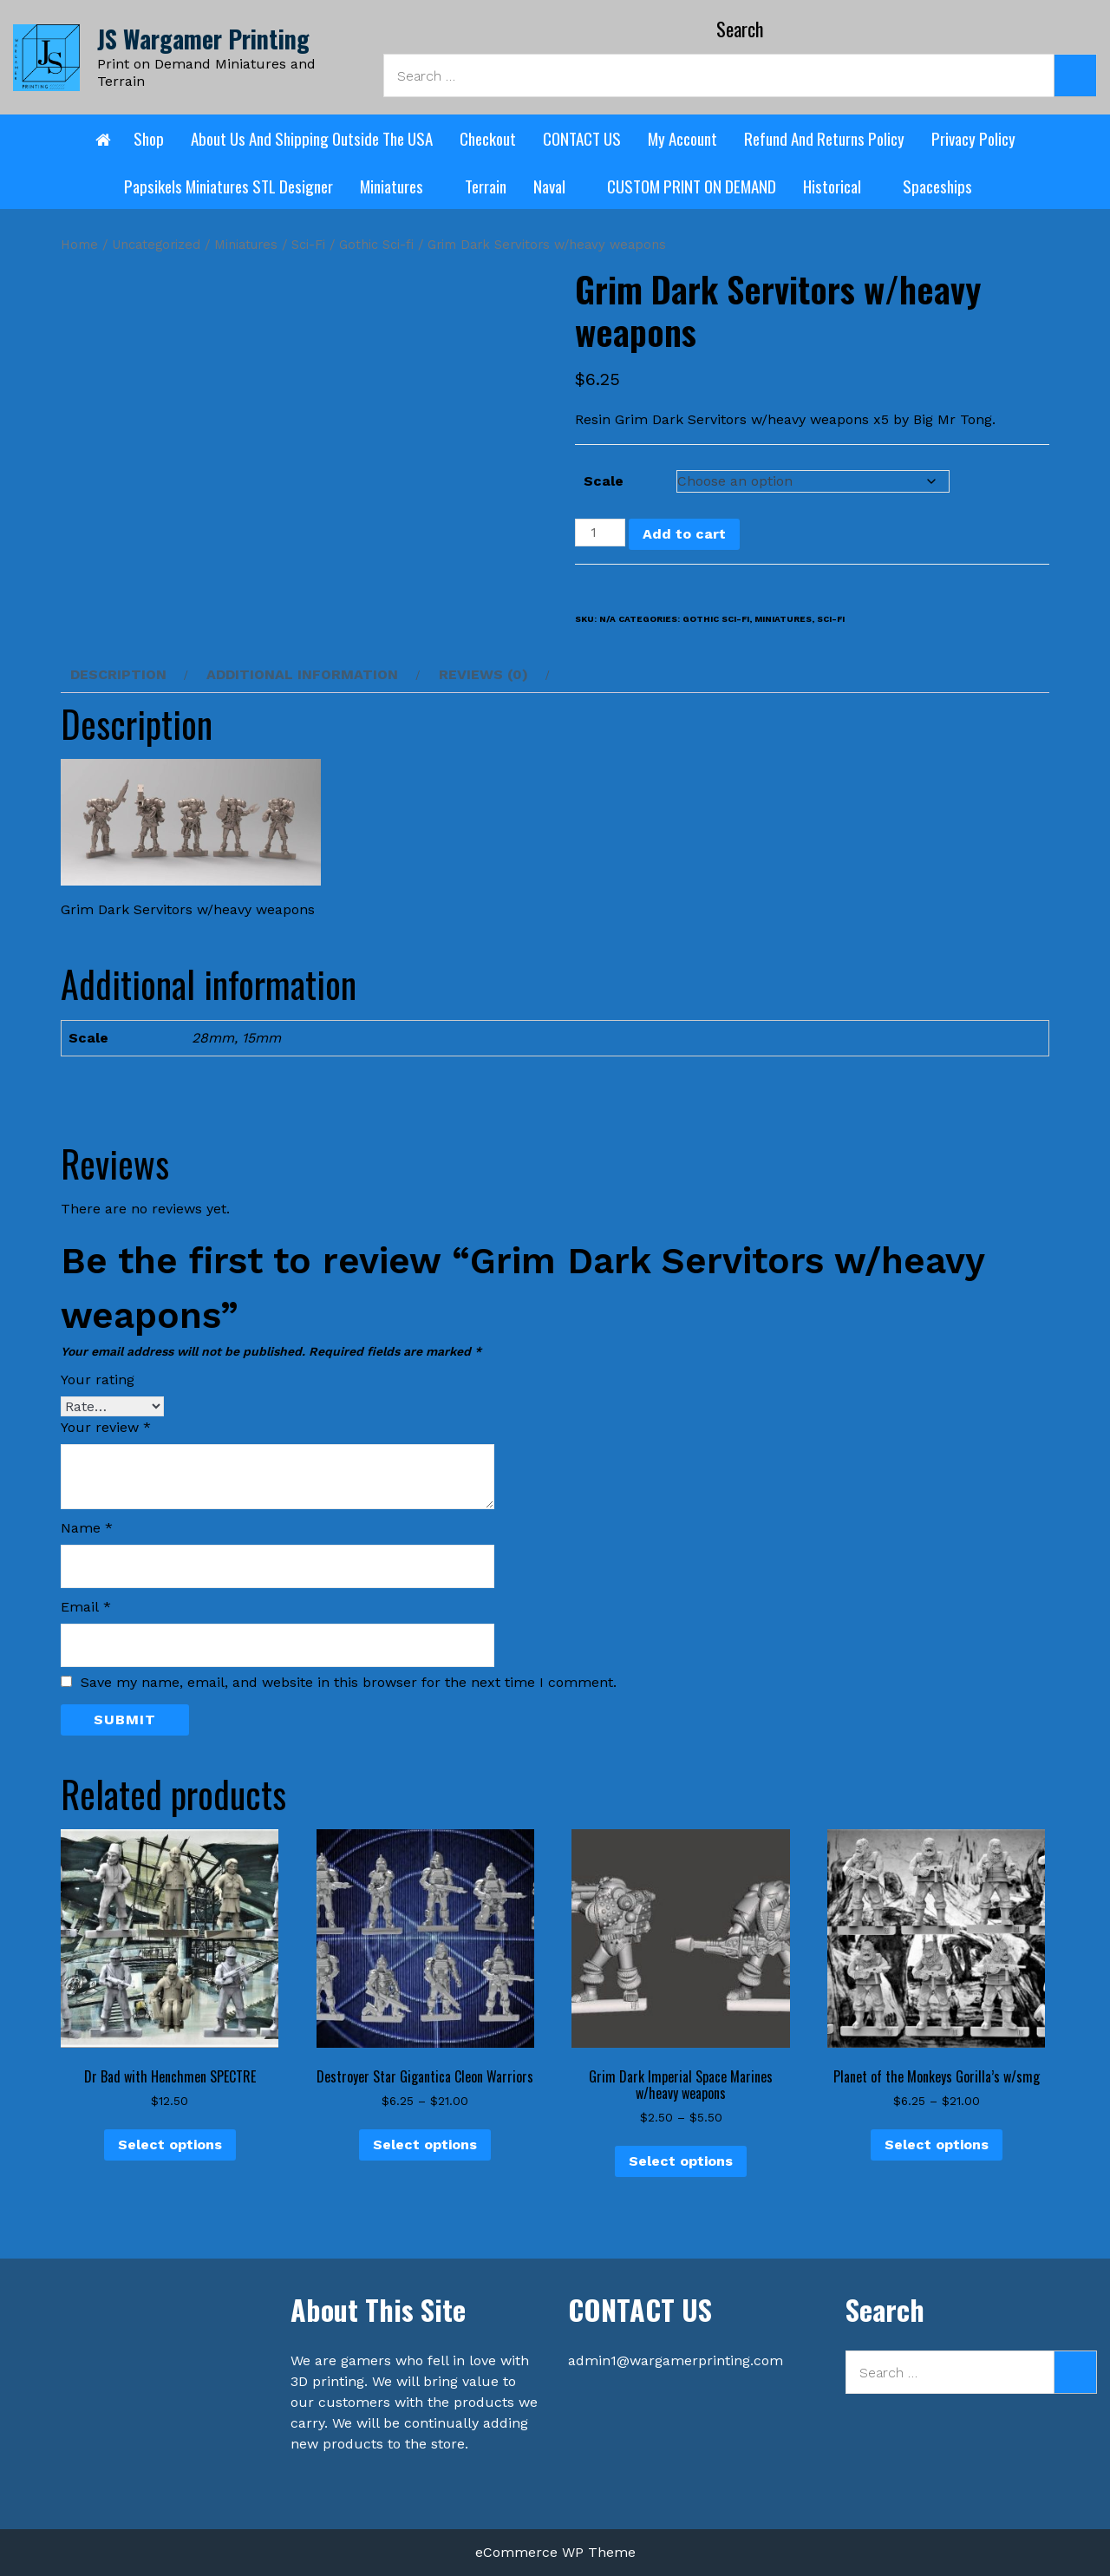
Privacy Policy (973, 138)
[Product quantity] (600, 532)
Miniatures (399, 185)
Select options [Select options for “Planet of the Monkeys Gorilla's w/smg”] (937, 2144)
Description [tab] (118, 674)
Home (79, 244)
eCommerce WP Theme (555, 2552)
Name (87, 1528)
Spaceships (945, 185)
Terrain (485, 185)
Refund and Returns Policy (824, 138)
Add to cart (684, 534)
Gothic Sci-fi (376, 244)
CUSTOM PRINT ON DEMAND (691, 185)
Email (86, 1607)
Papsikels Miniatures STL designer (228, 185)
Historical (839, 185)
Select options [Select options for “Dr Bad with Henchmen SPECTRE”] (170, 2144)
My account (682, 138)
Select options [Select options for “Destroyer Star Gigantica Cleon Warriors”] (425, 2144)
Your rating (97, 1379)
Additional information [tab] (302, 674)
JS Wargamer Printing (203, 38)
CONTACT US (582, 138)
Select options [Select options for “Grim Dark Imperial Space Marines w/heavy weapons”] (681, 2161)
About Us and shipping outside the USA (312, 138)
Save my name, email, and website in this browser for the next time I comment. (349, 1683)
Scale (604, 481)
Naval (556, 185)
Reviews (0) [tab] (483, 674)
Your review (106, 1427)
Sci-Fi (308, 244)
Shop (149, 138)
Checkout (488, 138)
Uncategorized (156, 244)
